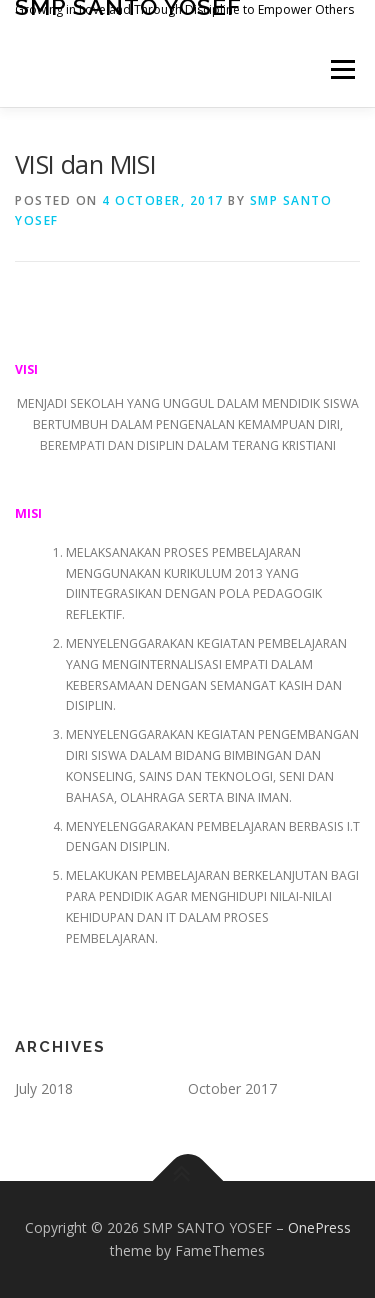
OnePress (319, 1227)
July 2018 (44, 1088)
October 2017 (232, 1088)
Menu (341, 69)
